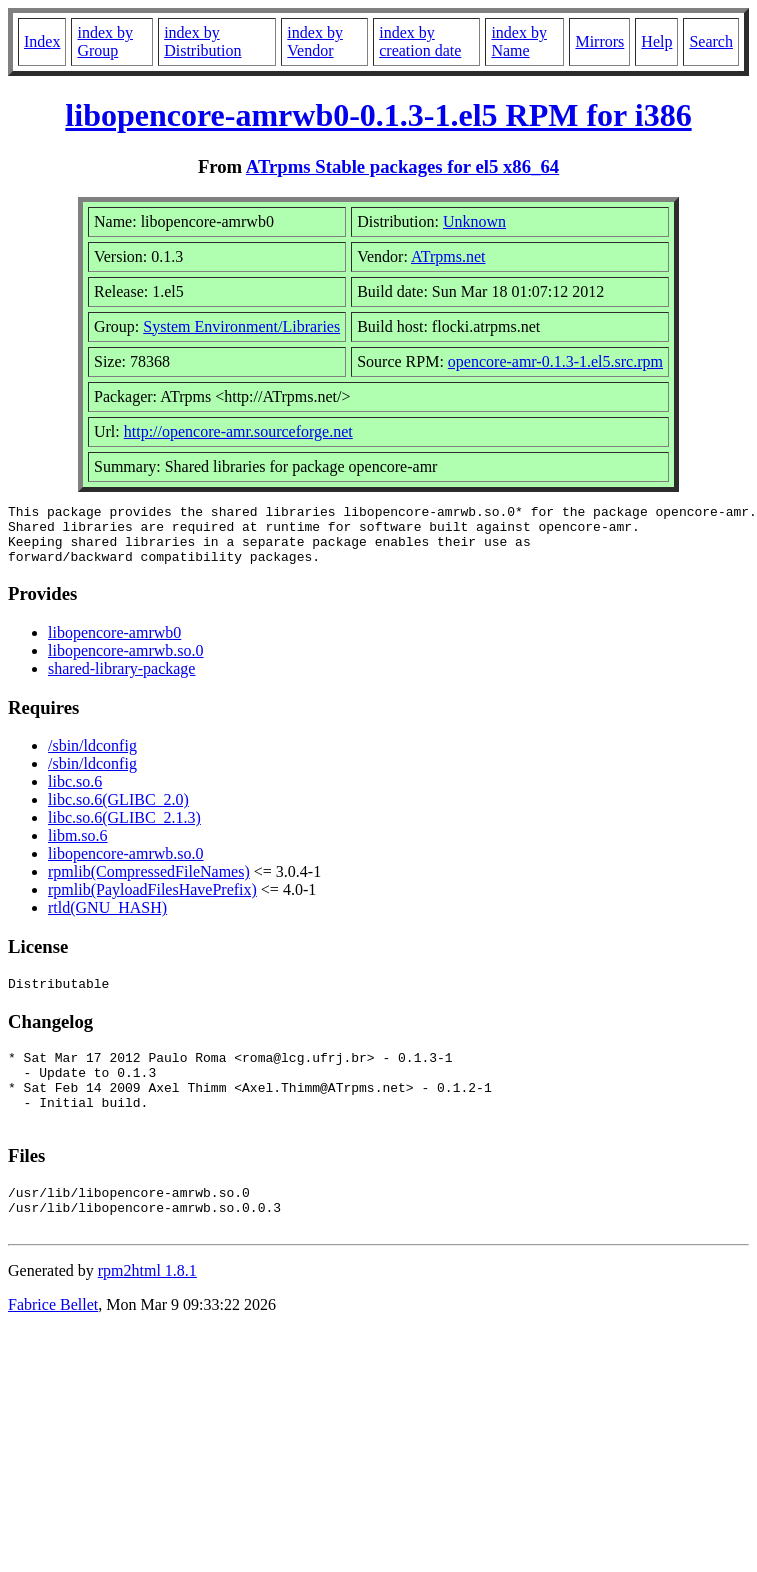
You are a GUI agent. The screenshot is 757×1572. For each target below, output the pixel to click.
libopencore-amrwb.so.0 (126, 662)
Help (656, 41)
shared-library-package (121, 680)
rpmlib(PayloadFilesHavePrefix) (152, 901)
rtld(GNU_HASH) (107, 919)
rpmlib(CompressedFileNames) (149, 883)
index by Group (105, 41)
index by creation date (420, 41)
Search (711, 41)
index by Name (519, 41)
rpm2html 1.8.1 (147, 1309)
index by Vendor (315, 41)
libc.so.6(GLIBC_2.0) (118, 811)
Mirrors (599, 41)
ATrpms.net (448, 256)
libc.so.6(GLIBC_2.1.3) (124, 829)
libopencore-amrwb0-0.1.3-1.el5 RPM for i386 (378, 115)
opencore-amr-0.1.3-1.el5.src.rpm (555, 361)
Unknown (474, 221)
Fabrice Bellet (53, 1343)
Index (42, 41)
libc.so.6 (75, 793)
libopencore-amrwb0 (114, 644)
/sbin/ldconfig (92, 757)
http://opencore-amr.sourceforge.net (238, 431)
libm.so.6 (78, 847)
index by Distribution (202, 41)
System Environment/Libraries (241, 326)
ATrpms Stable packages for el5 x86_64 (402, 166)
